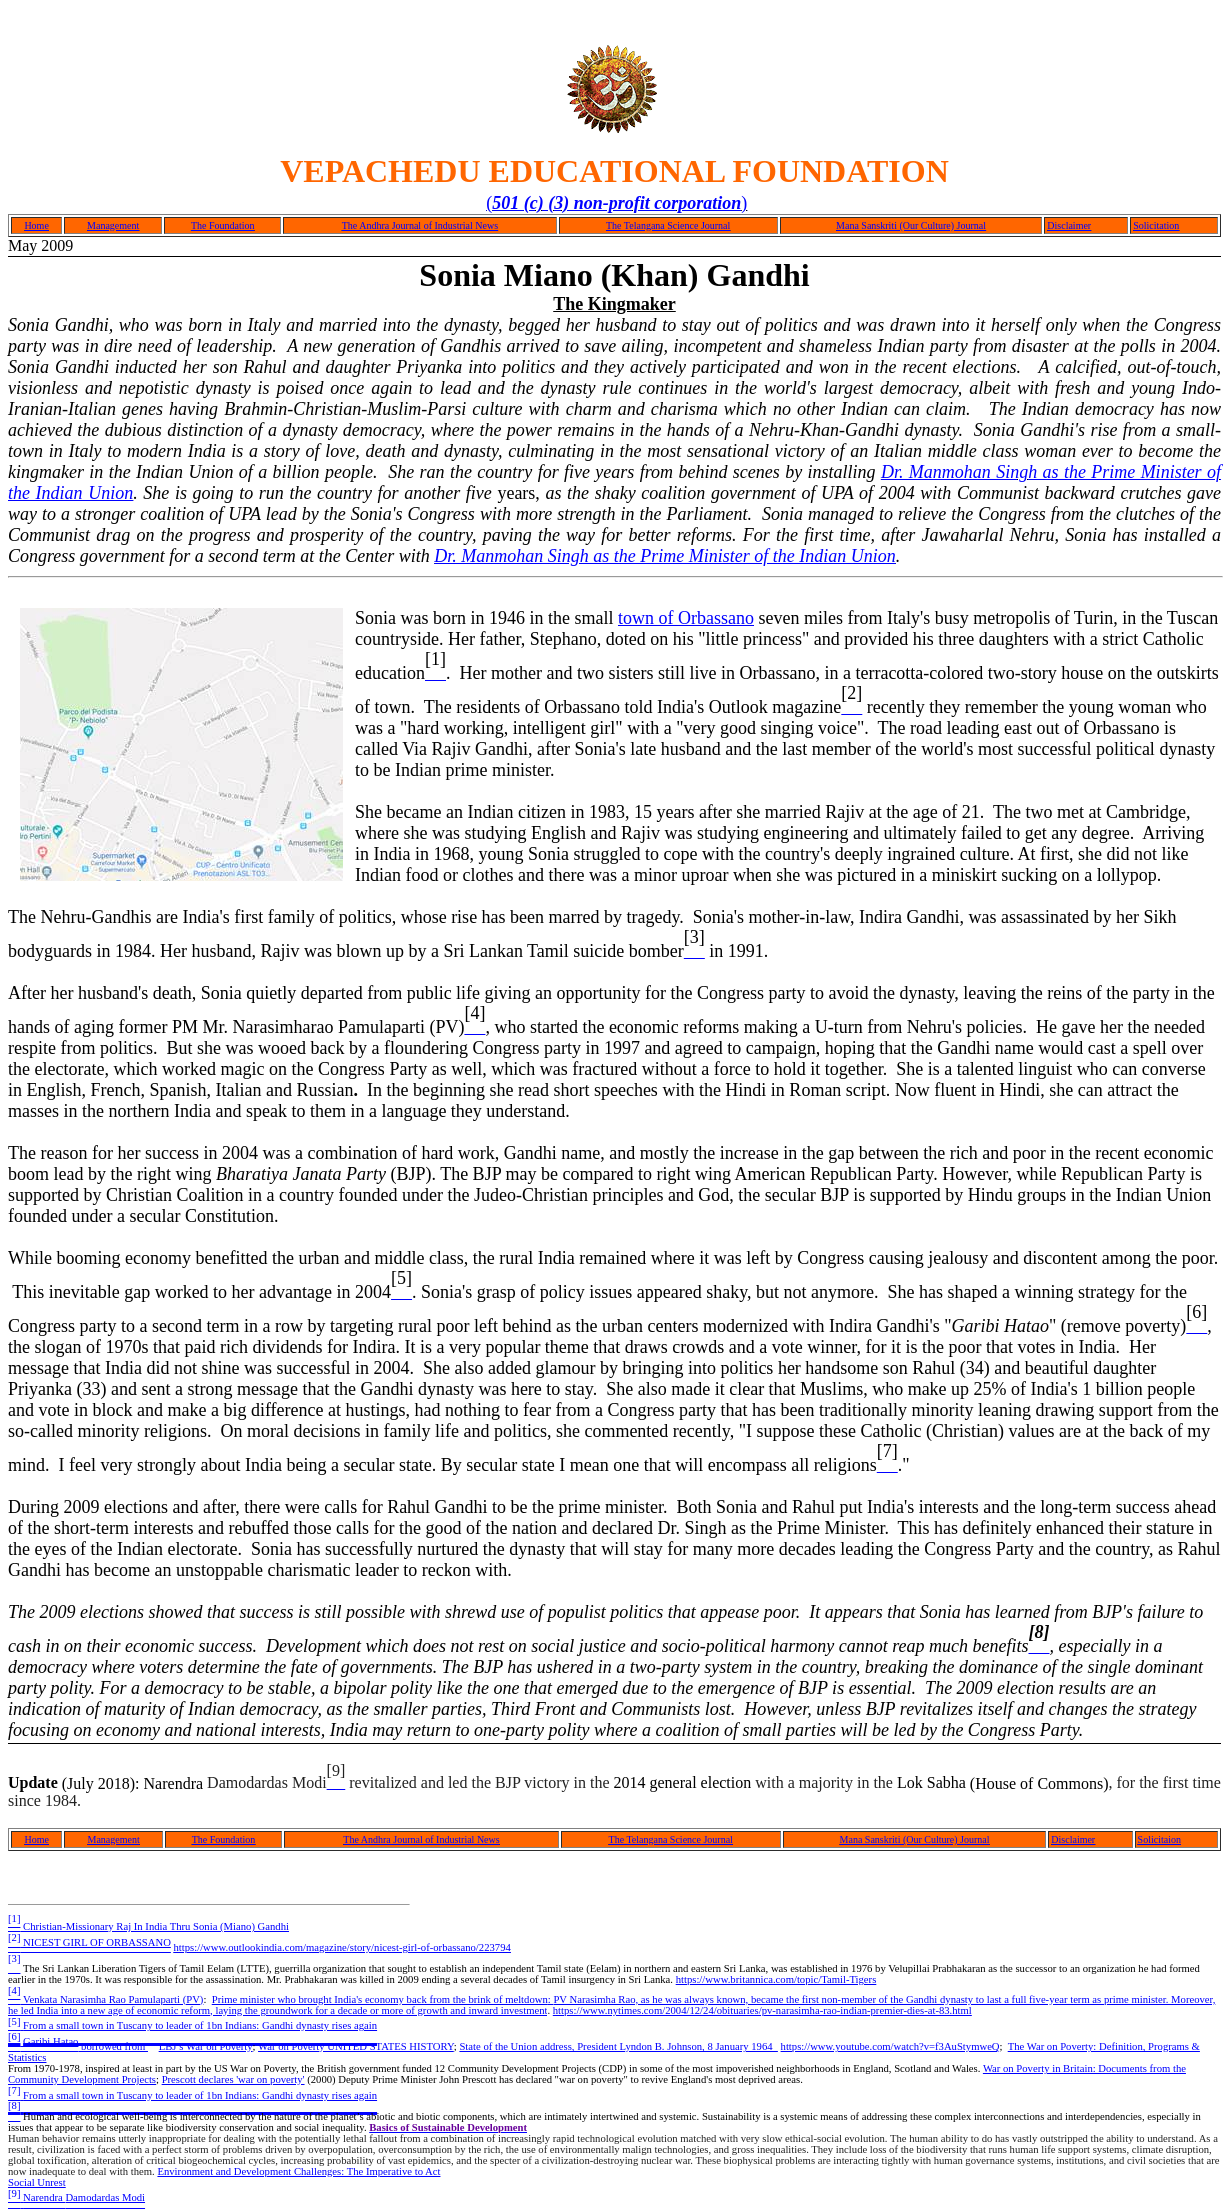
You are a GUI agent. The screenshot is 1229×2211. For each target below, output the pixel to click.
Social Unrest (37, 2182)
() (616, 203)
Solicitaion (1159, 1839)
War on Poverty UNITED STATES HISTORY (356, 2046)
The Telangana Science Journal (668, 225)
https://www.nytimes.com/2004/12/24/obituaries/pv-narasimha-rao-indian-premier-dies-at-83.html (762, 2010)
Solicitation (1156, 225)
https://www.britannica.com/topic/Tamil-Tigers (776, 1979)
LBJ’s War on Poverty (206, 2046)
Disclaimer (1069, 225)
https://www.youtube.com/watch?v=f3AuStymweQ (890, 2046)
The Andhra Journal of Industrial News (420, 225)
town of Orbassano (686, 618)
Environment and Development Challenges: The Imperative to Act (298, 2171)
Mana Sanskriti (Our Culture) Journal (911, 225)
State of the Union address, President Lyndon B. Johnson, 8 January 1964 (618, 2046)
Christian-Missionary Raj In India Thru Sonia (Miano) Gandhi (148, 1926)
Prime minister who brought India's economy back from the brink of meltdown (380, 1999)
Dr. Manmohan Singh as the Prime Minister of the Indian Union (664, 556)
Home (36, 225)
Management (113, 225)
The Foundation (223, 225)
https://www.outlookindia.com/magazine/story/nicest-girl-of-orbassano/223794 (342, 1947)
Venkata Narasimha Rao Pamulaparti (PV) (105, 1999)
